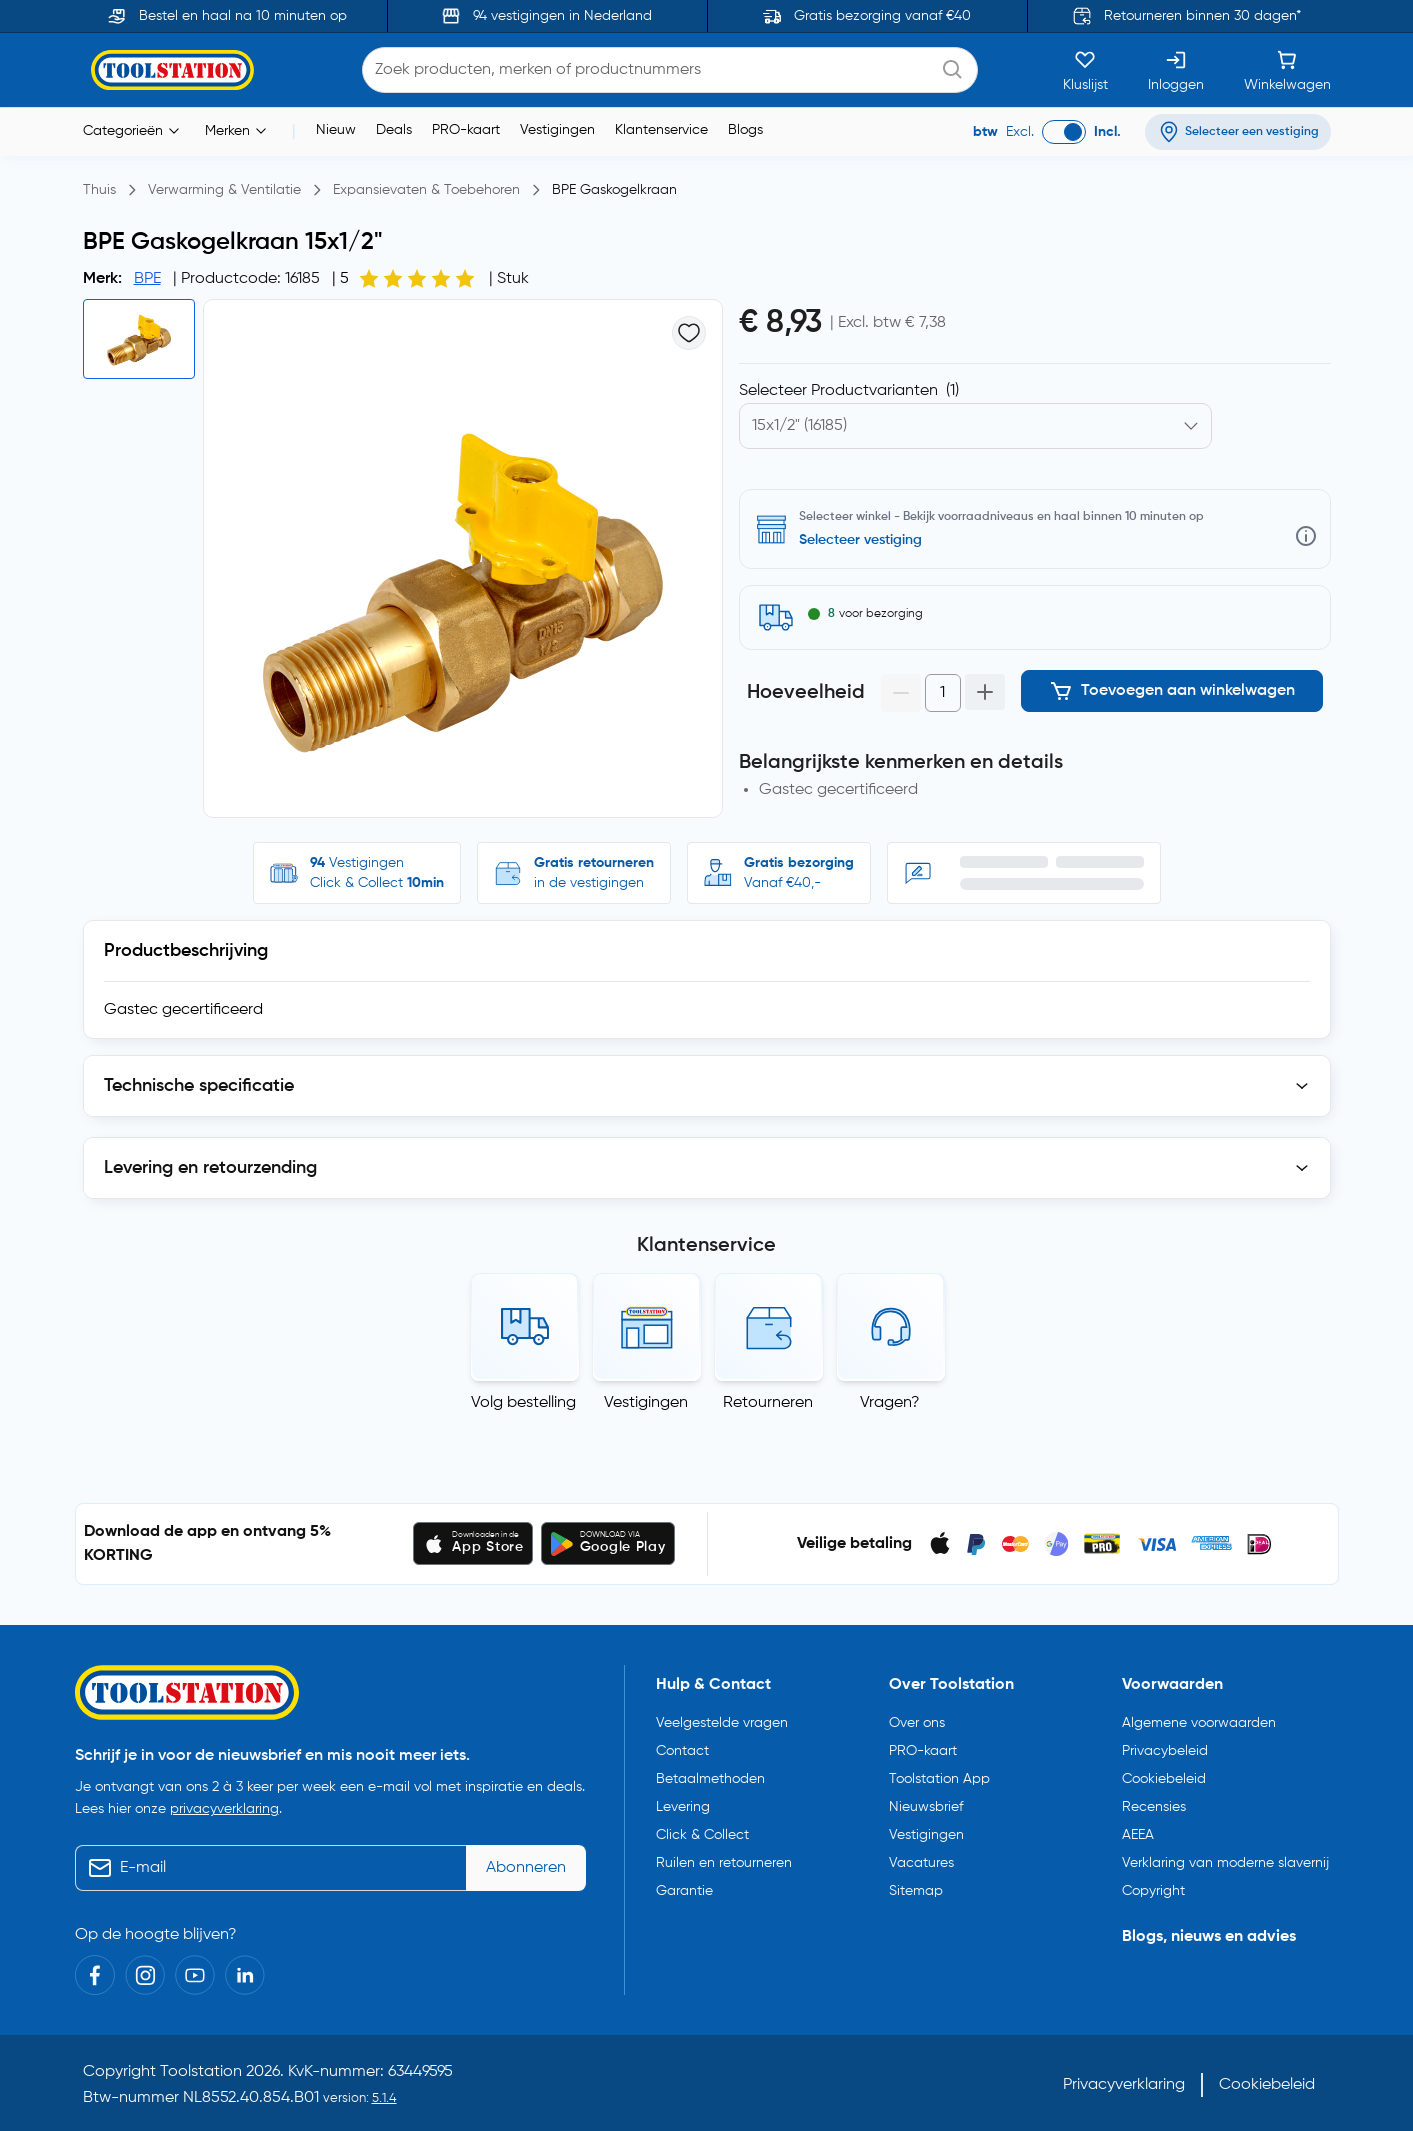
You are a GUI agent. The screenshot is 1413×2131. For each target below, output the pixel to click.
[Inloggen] (1176, 70)
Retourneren (768, 1403)
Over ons (917, 1718)
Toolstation (201, 2068)
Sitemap (916, 1886)
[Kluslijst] (1085, 70)
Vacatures (921, 1858)
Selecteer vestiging (860, 540)
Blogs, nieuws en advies (1209, 1932)
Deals (394, 130)
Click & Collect (702, 1830)
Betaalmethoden (710, 1774)
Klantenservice (661, 130)
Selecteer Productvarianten (849, 391)
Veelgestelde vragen (722, 1718)
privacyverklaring (224, 1805)
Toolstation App (939, 1774)
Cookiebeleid (1164, 1774)
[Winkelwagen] (1287, 70)
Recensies (1154, 1802)
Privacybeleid (1165, 1746)
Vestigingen (557, 130)
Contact (682, 1746)
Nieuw (336, 130)
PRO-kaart (466, 130)
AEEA (1138, 1830)
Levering (683, 1802)
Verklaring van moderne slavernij (1225, 1858)
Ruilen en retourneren (724, 1858)
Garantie (684, 1886)
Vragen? (890, 1403)
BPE (147, 279)
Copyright (1153, 1886)
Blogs (745, 130)
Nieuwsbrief (926, 1802)
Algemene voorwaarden (1199, 1718)
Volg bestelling (523, 1403)
